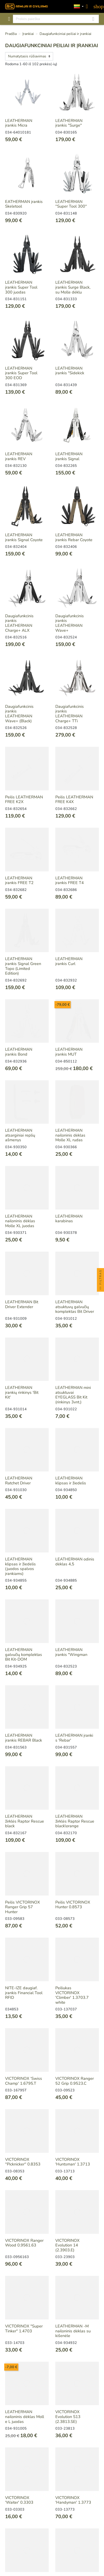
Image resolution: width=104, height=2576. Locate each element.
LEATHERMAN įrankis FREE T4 (69, 880)
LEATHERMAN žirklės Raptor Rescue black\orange (74, 1821)
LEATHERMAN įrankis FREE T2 (19, 880)
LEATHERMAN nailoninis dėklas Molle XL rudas (70, 1135)
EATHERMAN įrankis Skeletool (24, 204)
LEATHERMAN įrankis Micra (18, 123)
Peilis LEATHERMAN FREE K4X (74, 799)
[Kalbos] (79, 6)
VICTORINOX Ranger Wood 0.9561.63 (24, 2243)
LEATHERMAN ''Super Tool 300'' (71, 204)
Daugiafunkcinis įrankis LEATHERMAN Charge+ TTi (69, 714)
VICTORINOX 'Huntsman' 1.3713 (72, 2162)
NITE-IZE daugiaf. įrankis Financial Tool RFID (23, 1992)
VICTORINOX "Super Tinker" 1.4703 (24, 2328)
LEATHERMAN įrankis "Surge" (68, 123)
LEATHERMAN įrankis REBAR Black (23, 1738)
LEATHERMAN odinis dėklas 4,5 (74, 1561)
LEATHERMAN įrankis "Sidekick (69, 371)
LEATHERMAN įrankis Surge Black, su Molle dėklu (72, 287)
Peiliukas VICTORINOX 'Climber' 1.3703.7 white (72, 1995)
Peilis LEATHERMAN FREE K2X (24, 799)
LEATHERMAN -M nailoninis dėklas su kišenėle (73, 2330)
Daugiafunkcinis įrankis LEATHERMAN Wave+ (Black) (19, 714)
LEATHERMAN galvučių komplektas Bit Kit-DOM (23, 1654)
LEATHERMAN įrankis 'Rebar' (74, 1738)
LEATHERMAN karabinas (68, 1219)
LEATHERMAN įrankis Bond (18, 1052)
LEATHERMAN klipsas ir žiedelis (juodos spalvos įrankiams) (20, 1566)
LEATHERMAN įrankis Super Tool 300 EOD (21, 373)
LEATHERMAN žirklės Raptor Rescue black (24, 1821)
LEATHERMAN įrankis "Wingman (71, 1652)
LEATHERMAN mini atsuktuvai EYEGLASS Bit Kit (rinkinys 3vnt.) (73, 1395)
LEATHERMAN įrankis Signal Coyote (24, 537)
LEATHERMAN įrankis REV (18, 456)
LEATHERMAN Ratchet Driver (18, 1480)
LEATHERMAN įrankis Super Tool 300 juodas (21, 287)
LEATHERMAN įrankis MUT (68, 1052)
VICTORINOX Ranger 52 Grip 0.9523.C (74, 2081)
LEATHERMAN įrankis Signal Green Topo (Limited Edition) (23, 966)
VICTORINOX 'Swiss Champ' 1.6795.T (23, 2081)
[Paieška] (56, 19)
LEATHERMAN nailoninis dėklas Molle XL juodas (20, 1221)
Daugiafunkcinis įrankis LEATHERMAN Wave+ (69, 623)
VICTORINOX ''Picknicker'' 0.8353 (22, 2162)
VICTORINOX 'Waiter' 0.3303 (19, 2500)
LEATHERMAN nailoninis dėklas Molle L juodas (24, 2416)
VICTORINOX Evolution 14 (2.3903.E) (67, 2245)
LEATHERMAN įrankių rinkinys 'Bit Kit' (21, 1392)
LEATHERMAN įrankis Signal (68, 456)
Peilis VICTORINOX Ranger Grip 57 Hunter (22, 1907)
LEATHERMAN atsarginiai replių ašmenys (20, 1135)
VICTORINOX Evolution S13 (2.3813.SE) (67, 2416)
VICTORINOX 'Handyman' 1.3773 (73, 2500)
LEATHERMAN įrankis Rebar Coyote (73, 537)
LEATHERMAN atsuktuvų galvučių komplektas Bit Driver (74, 1306)
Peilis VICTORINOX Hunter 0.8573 (72, 1905)
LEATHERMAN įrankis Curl (68, 961)
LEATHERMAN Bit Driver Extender (21, 1304)
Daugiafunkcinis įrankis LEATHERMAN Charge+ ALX (19, 623)
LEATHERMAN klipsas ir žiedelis (70, 1480)
